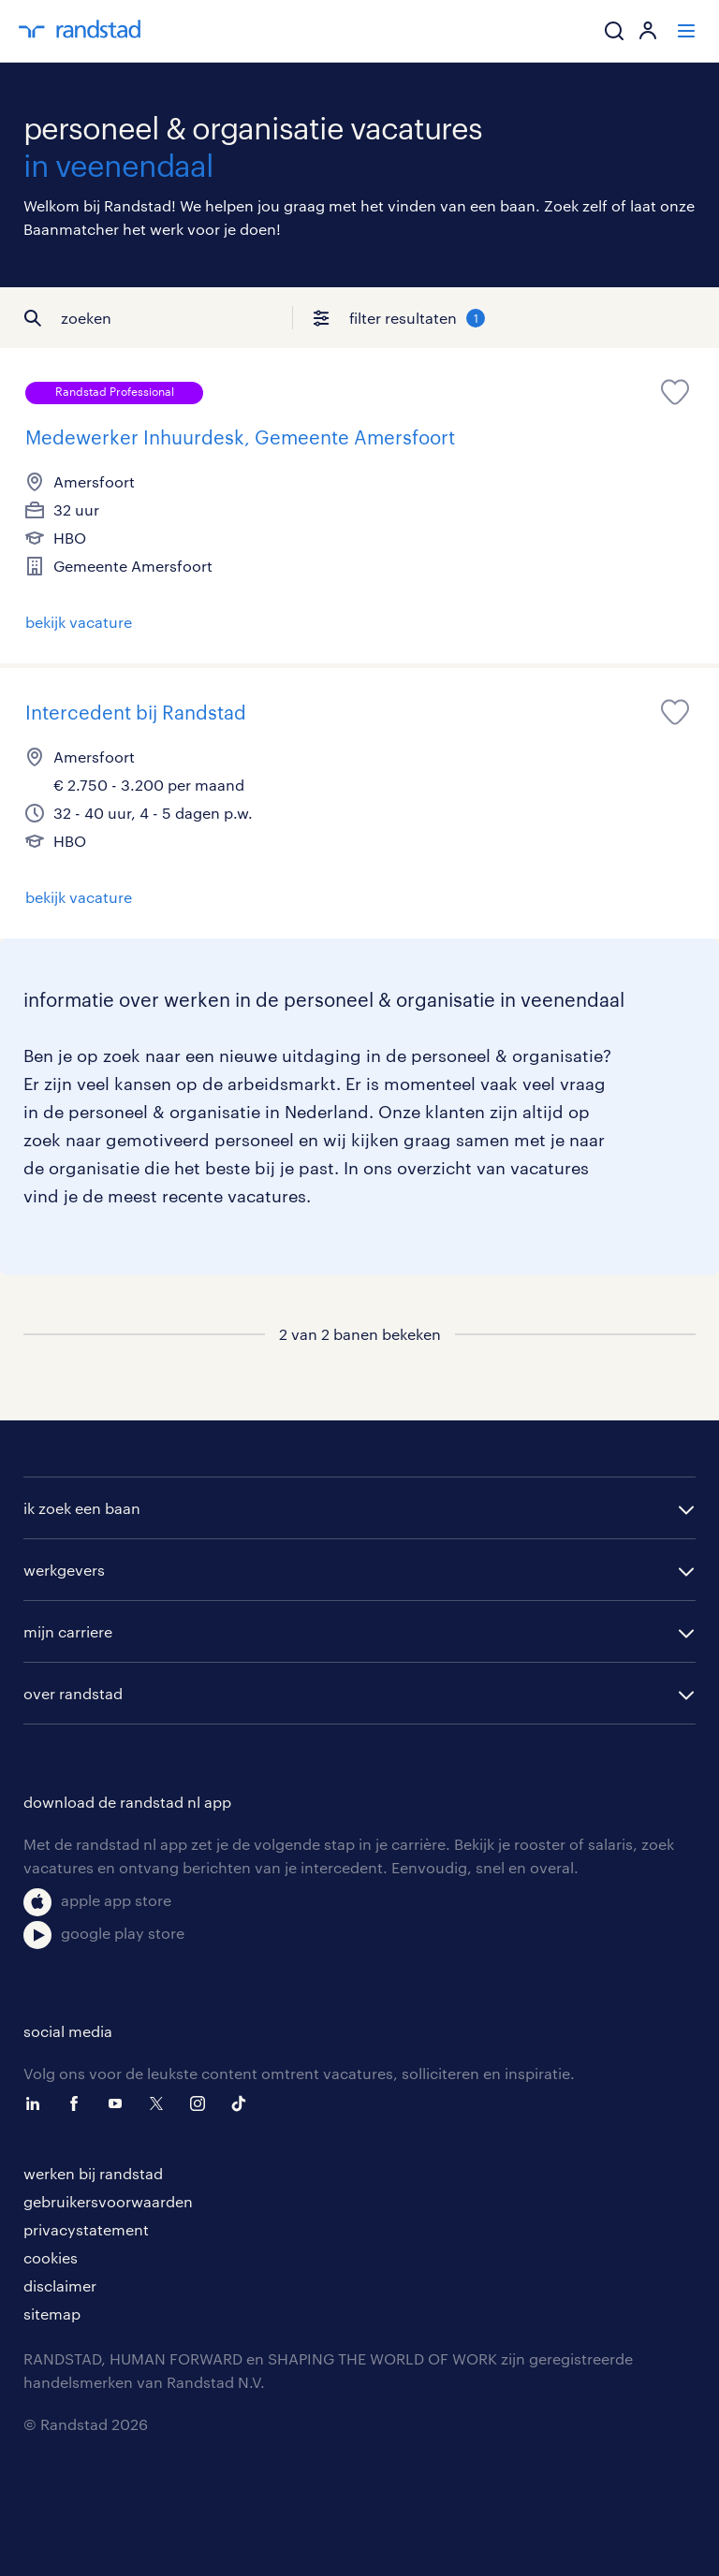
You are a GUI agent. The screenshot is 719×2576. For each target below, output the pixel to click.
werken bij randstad (93, 2173)
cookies (50, 2257)
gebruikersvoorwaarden (108, 2201)
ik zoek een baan (81, 1508)
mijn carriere (67, 1631)
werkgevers (64, 1570)
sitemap (52, 2313)
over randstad (73, 1693)
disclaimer (59, 2285)
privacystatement (86, 2229)
